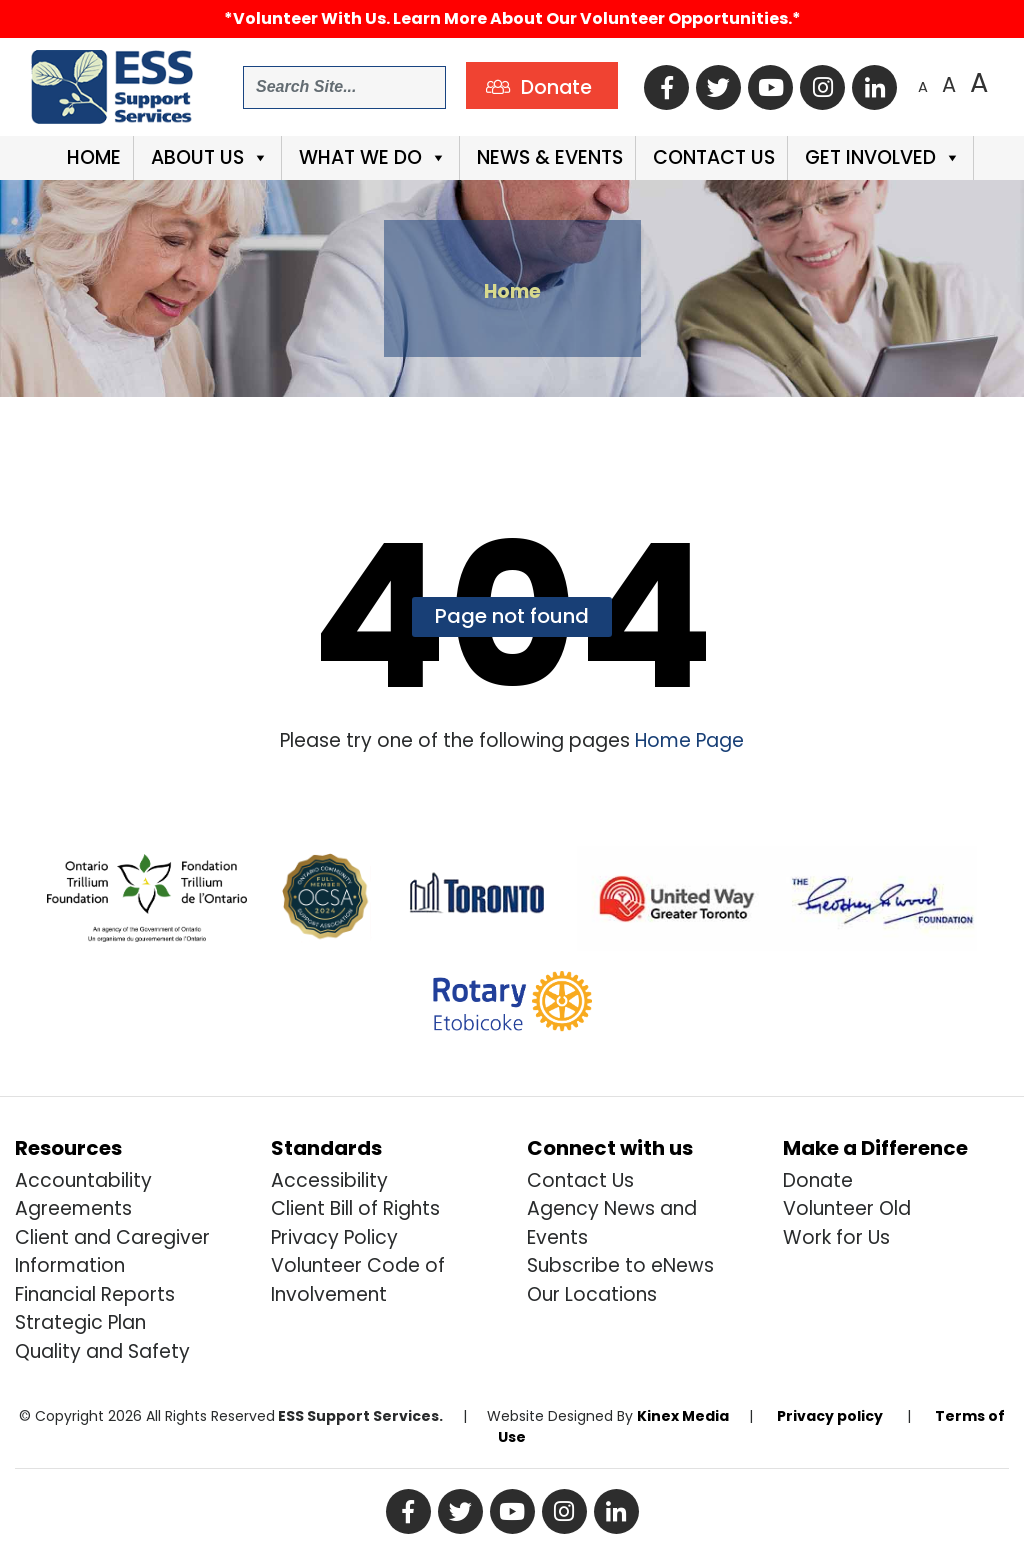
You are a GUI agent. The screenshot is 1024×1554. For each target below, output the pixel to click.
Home (91, 157)
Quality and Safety (102, 1351)
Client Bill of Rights (355, 1208)
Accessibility (329, 1180)
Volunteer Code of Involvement (358, 1280)
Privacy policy (830, 1416)
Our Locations (592, 1294)
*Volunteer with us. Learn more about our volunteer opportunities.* (512, 18)
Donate (818, 1180)
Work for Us (836, 1237)
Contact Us (711, 157)
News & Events (547, 157)
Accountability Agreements (83, 1195)
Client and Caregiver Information (112, 1252)
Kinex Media (683, 1416)
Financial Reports (95, 1294)
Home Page (687, 740)
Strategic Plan (80, 1322)
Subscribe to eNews (620, 1265)
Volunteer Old (847, 1208)
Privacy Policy (334, 1237)
